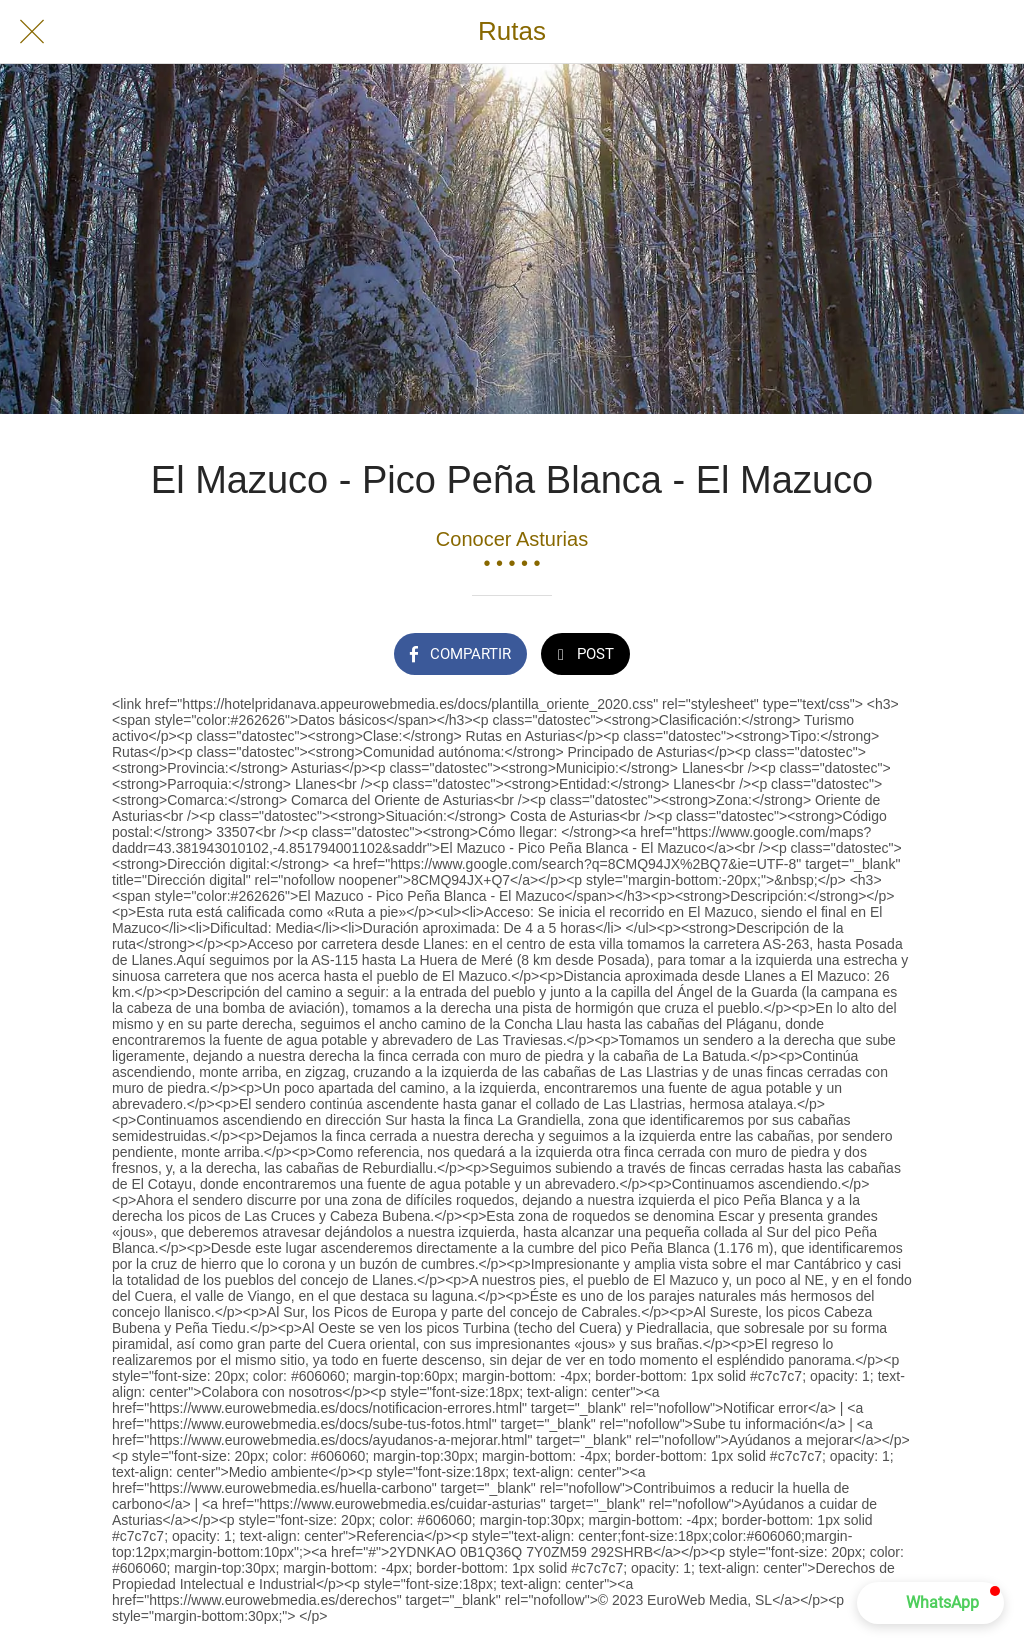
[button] (930, 1603)
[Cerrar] (32, 32)
